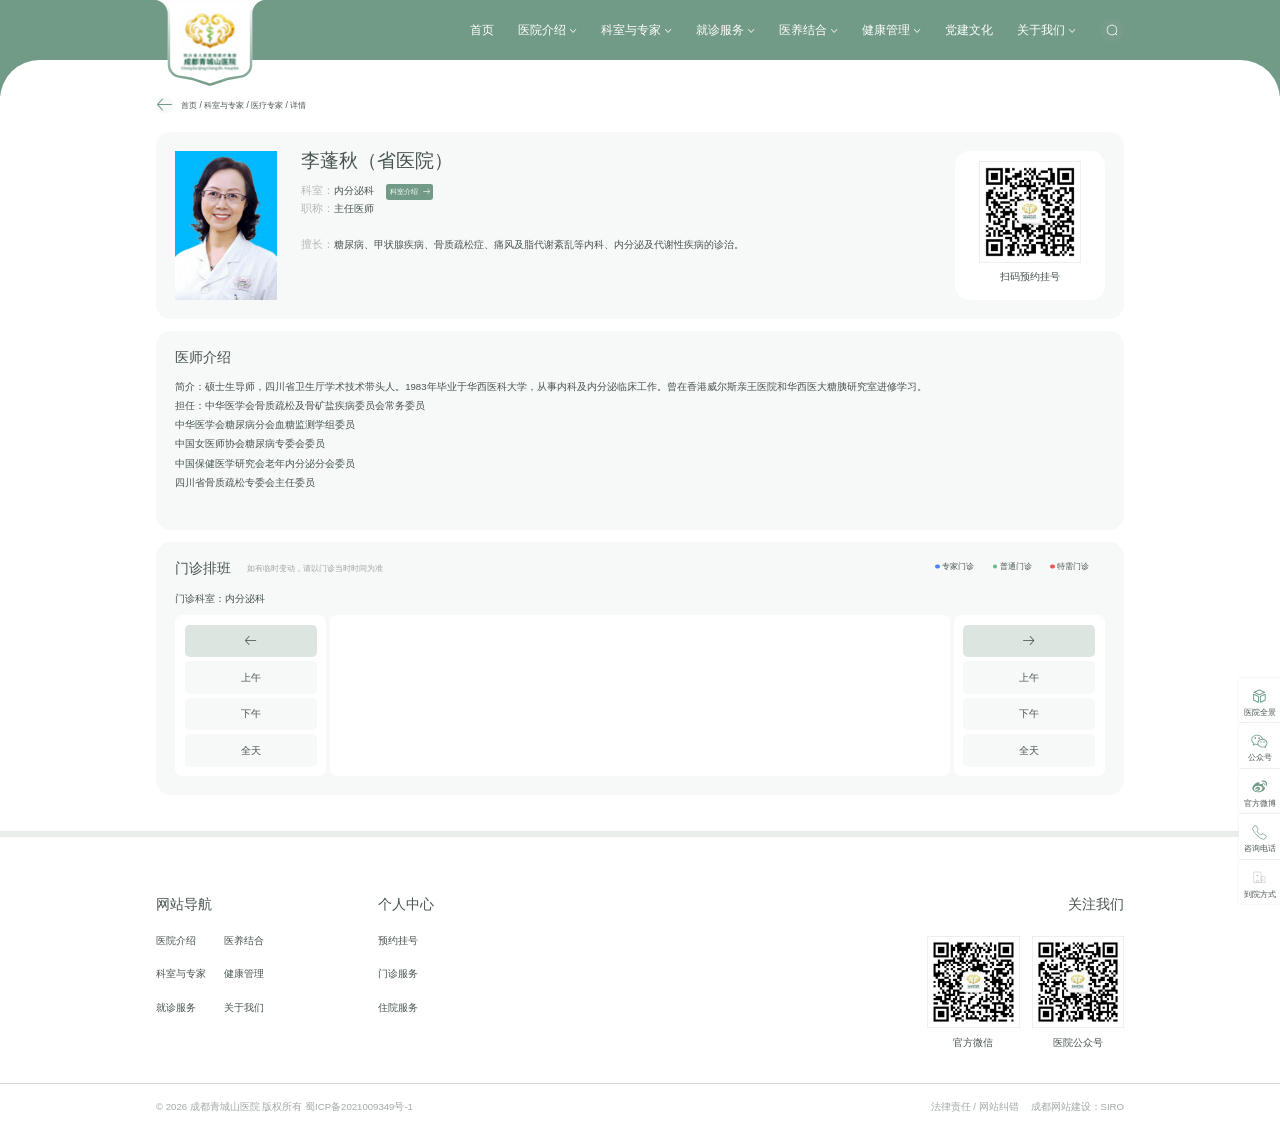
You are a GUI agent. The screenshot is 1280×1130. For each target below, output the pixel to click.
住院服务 (398, 1008)
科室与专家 (636, 30)
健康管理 (891, 30)
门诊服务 (398, 974)
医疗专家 (267, 105)
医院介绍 (547, 30)
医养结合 (808, 30)
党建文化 (969, 30)
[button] (251, 641)
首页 (482, 30)
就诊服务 (725, 30)
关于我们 (1046, 30)
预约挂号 (398, 941)
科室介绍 (410, 192)
